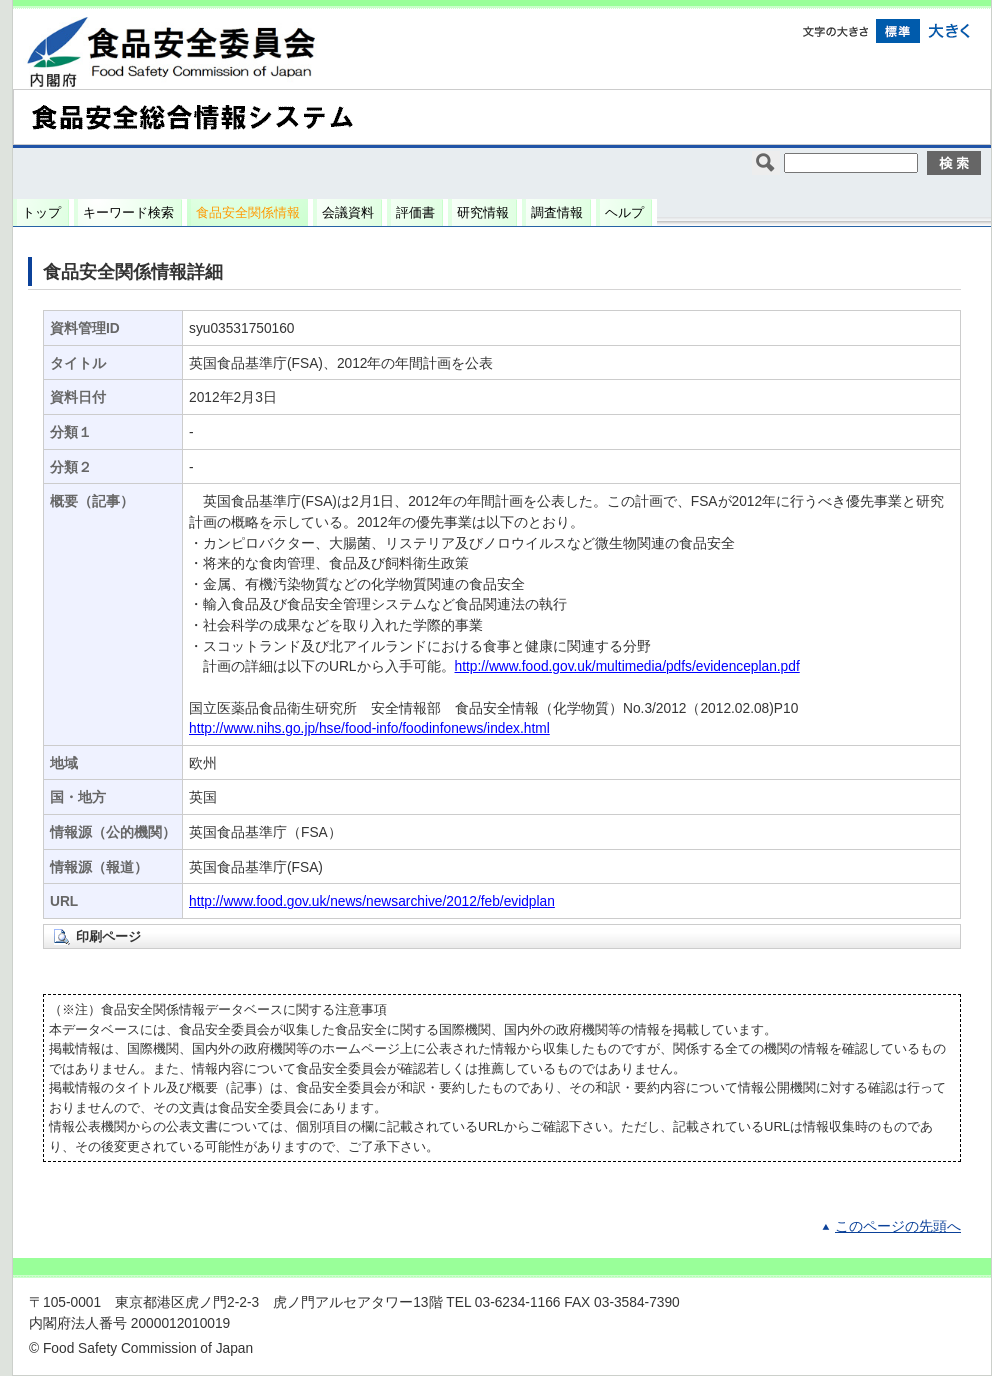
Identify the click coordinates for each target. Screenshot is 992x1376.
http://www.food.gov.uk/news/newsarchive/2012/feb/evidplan (372, 901)
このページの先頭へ (898, 1226)
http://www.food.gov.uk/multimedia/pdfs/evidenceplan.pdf (627, 666)
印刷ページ (108, 936)
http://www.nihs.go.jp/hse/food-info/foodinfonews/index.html (369, 728)
